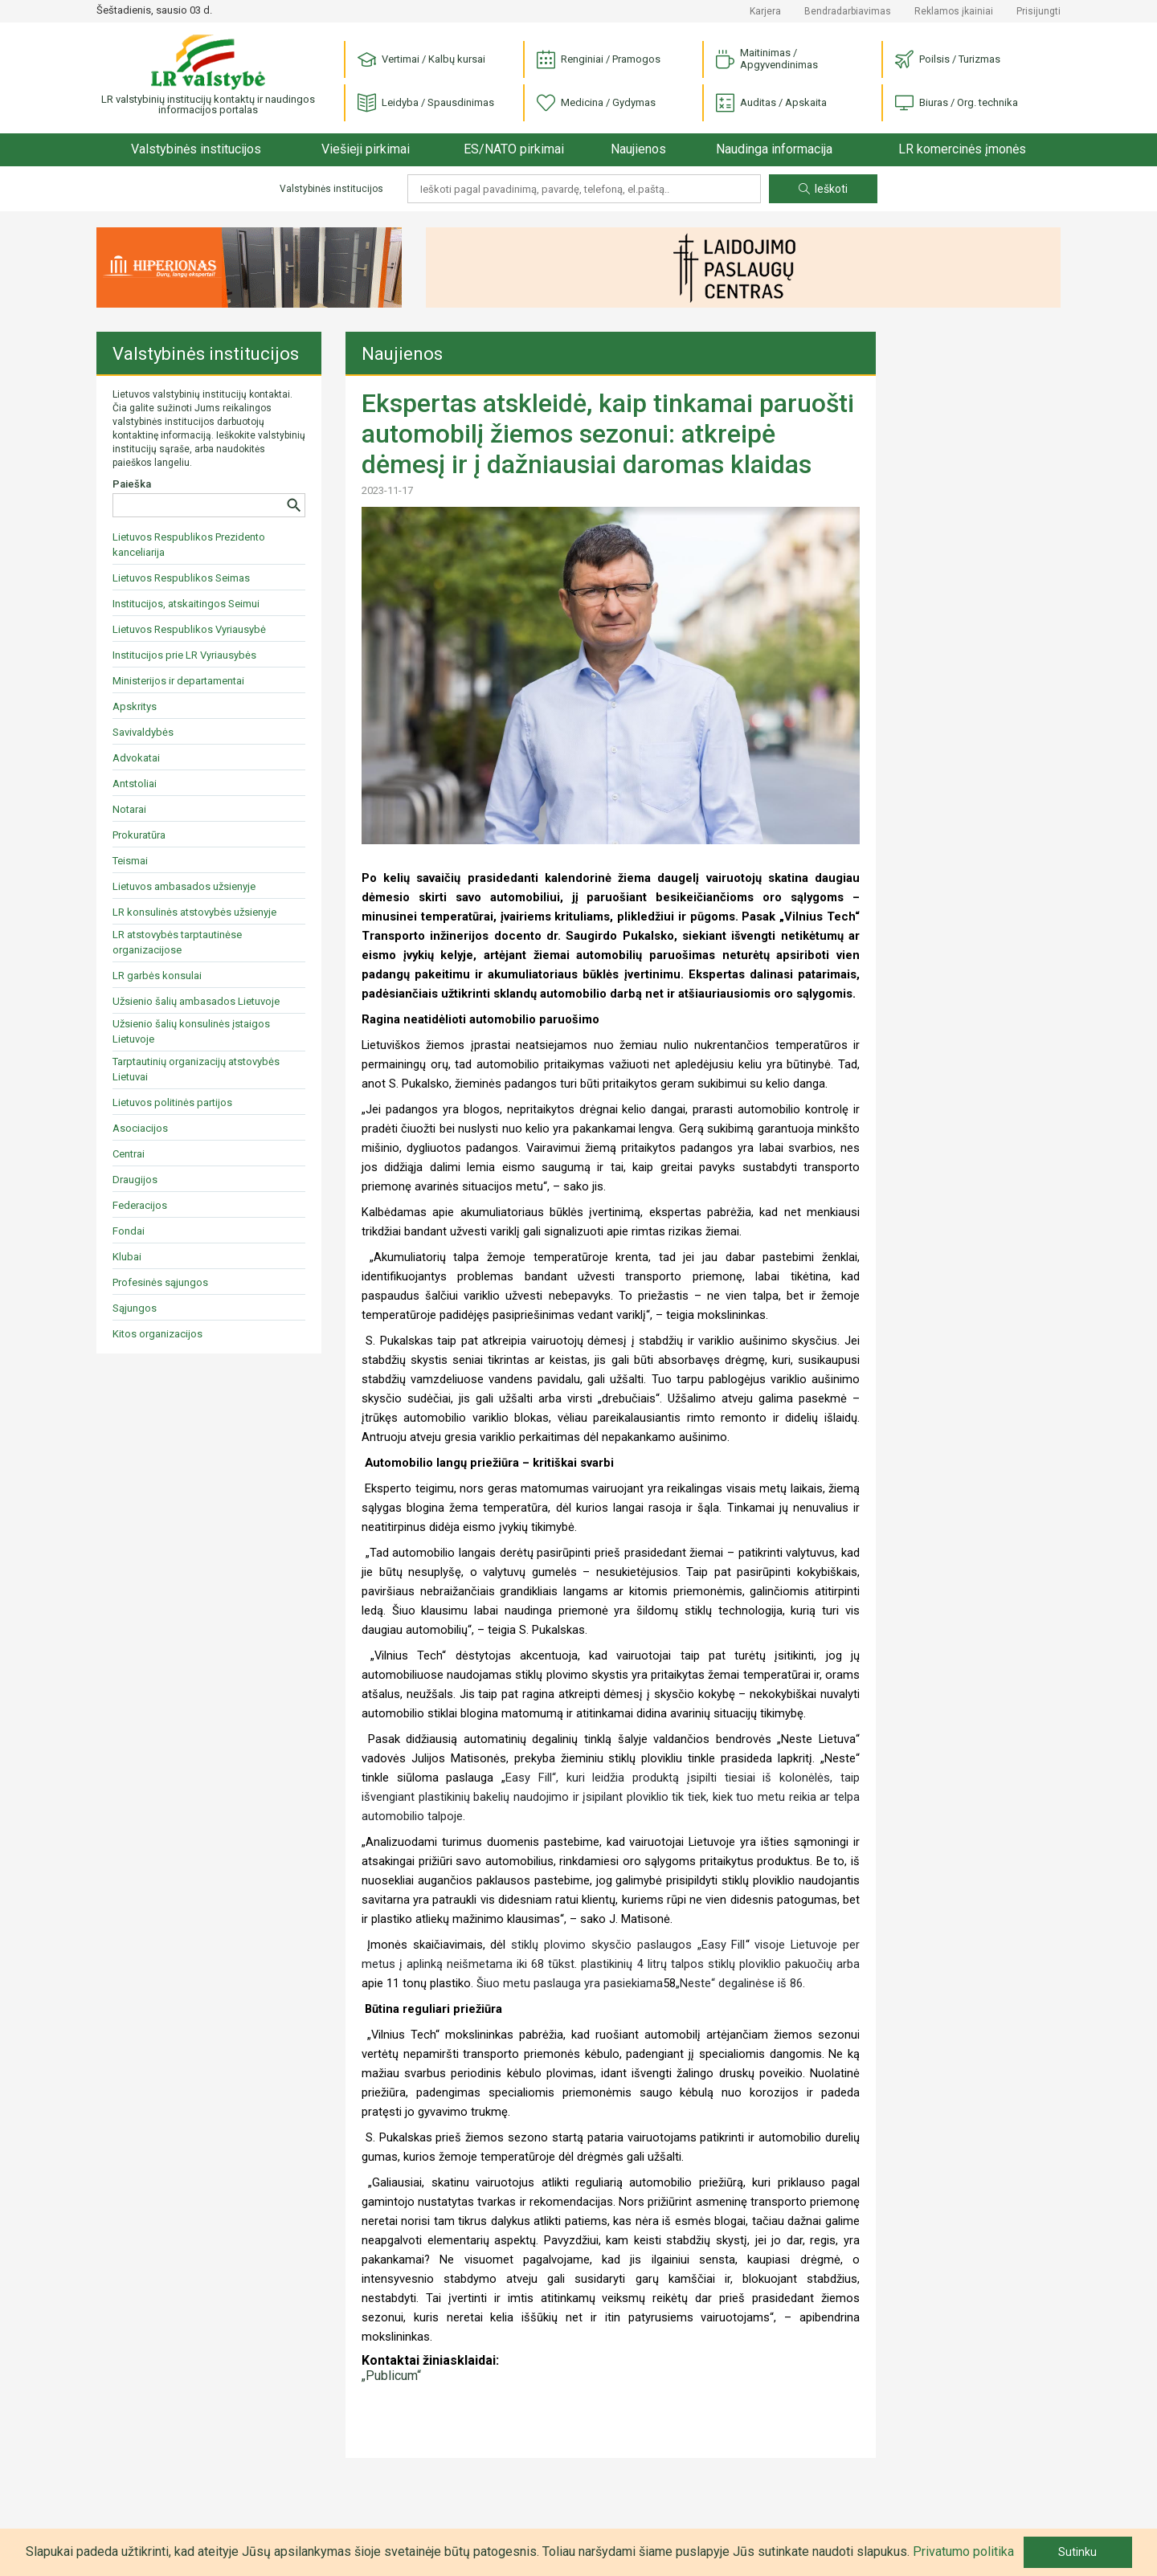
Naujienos (638, 149)
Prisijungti (1038, 11)
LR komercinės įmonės (962, 149)
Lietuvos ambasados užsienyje (184, 886)
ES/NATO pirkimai (514, 149)
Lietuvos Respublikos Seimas (181, 578)
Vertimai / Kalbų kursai (421, 60)
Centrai (128, 1154)
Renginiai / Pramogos (598, 60)
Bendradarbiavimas (847, 11)
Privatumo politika (963, 2551)
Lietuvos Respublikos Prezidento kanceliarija (188, 544)
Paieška (131, 484)
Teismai (130, 861)
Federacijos (139, 1205)
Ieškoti (823, 188)
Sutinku (1077, 2551)
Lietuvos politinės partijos (172, 1102)
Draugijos (134, 1180)
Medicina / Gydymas (596, 103)
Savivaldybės (143, 732)
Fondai (128, 1231)
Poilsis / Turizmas (947, 60)
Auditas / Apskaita (771, 103)
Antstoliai (134, 784)
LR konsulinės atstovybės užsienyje (194, 912)
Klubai (126, 1257)
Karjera (765, 11)
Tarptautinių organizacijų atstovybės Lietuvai (196, 1069)
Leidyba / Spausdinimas (426, 103)
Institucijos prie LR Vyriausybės (184, 655)
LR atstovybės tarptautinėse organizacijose (177, 942)
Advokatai (136, 758)
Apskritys (134, 706)
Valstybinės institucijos (196, 149)
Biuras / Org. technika (956, 103)
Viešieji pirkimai (365, 149)
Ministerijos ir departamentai (178, 681)
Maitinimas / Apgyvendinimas (767, 59)
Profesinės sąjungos (160, 1282)
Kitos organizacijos (157, 1334)
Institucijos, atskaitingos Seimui (186, 604)
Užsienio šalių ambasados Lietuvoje (196, 1001)
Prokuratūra (139, 835)
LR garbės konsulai (157, 976)
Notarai (129, 809)
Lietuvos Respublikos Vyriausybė (189, 629)
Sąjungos (134, 1308)
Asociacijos (140, 1128)
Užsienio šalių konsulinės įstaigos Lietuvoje (191, 1031)
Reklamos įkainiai (953, 11)
